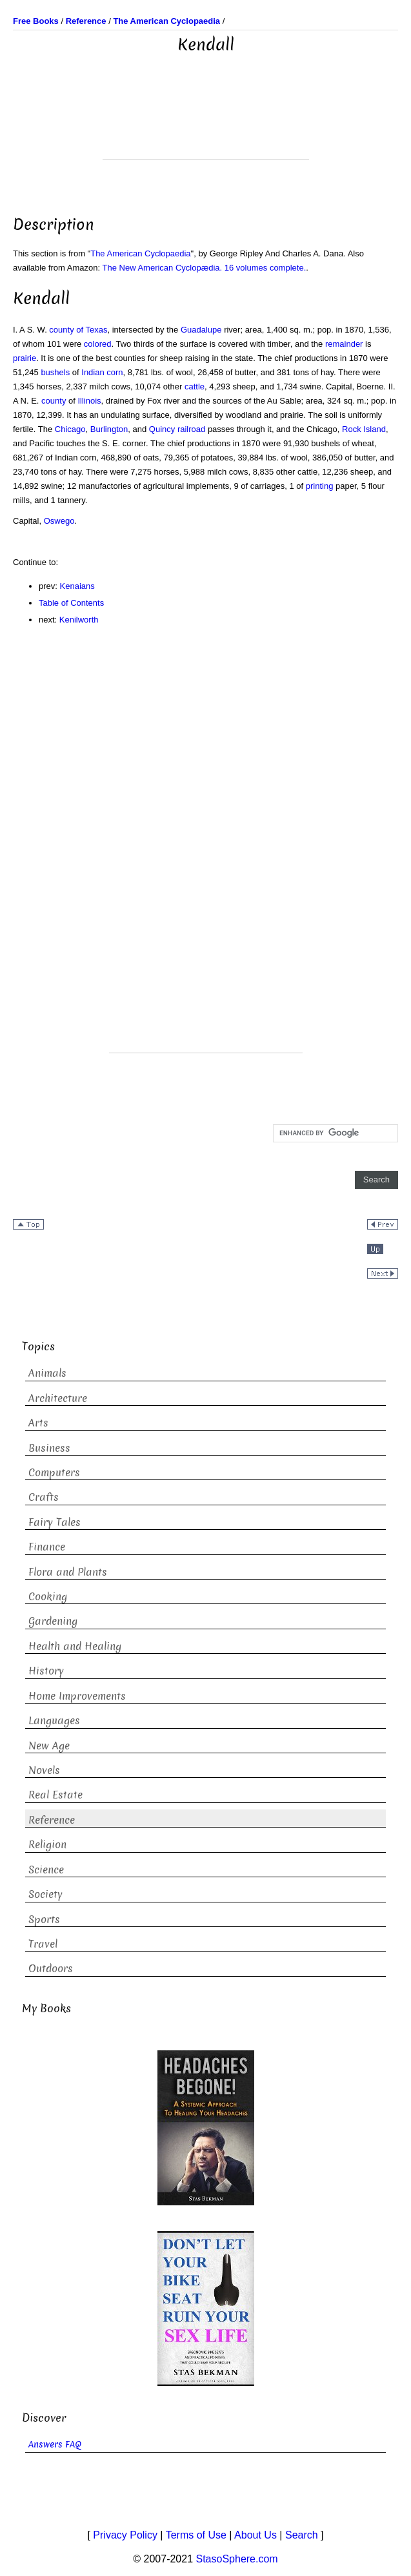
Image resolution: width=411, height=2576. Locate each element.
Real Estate (55, 1795)
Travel (42, 1944)
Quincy (162, 429)
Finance (46, 1547)
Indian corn (102, 372)
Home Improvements (77, 1696)
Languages (54, 1720)
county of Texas (78, 330)
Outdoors (50, 1968)
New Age (49, 1746)
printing (320, 486)
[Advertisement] (206, 127)
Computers (54, 1472)
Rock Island (364, 429)
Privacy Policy (125, 2535)
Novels (44, 1770)
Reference (51, 1820)
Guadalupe (201, 330)
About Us (255, 2535)
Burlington (109, 429)
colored (98, 344)
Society (45, 1894)
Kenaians (77, 586)
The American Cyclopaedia (140, 253)
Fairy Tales (54, 1522)
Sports (44, 1919)
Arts (38, 1423)
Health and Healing (74, 1646)
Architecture (57, 1398)
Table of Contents (71, 603)
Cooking (47, 1596)
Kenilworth (79, 619)
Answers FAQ (54, 2444)
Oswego (59, 521)
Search (301, 2535)
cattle (195, 386)
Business (49, 1448)
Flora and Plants (67, 1572)
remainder (344, 344)
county (53, 401)
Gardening (52, 1621)
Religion (47, 1844)
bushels (55, 372)
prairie (24, 358)
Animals (47, 1373)
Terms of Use (196, 2535)
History (46, 1671)
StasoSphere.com (237, 2558)
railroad (191, 429)
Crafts (43, 1497)
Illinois (89, 401)
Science (46, 1870)
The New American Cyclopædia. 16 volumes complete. (204, 268)
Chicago (70, 429)
